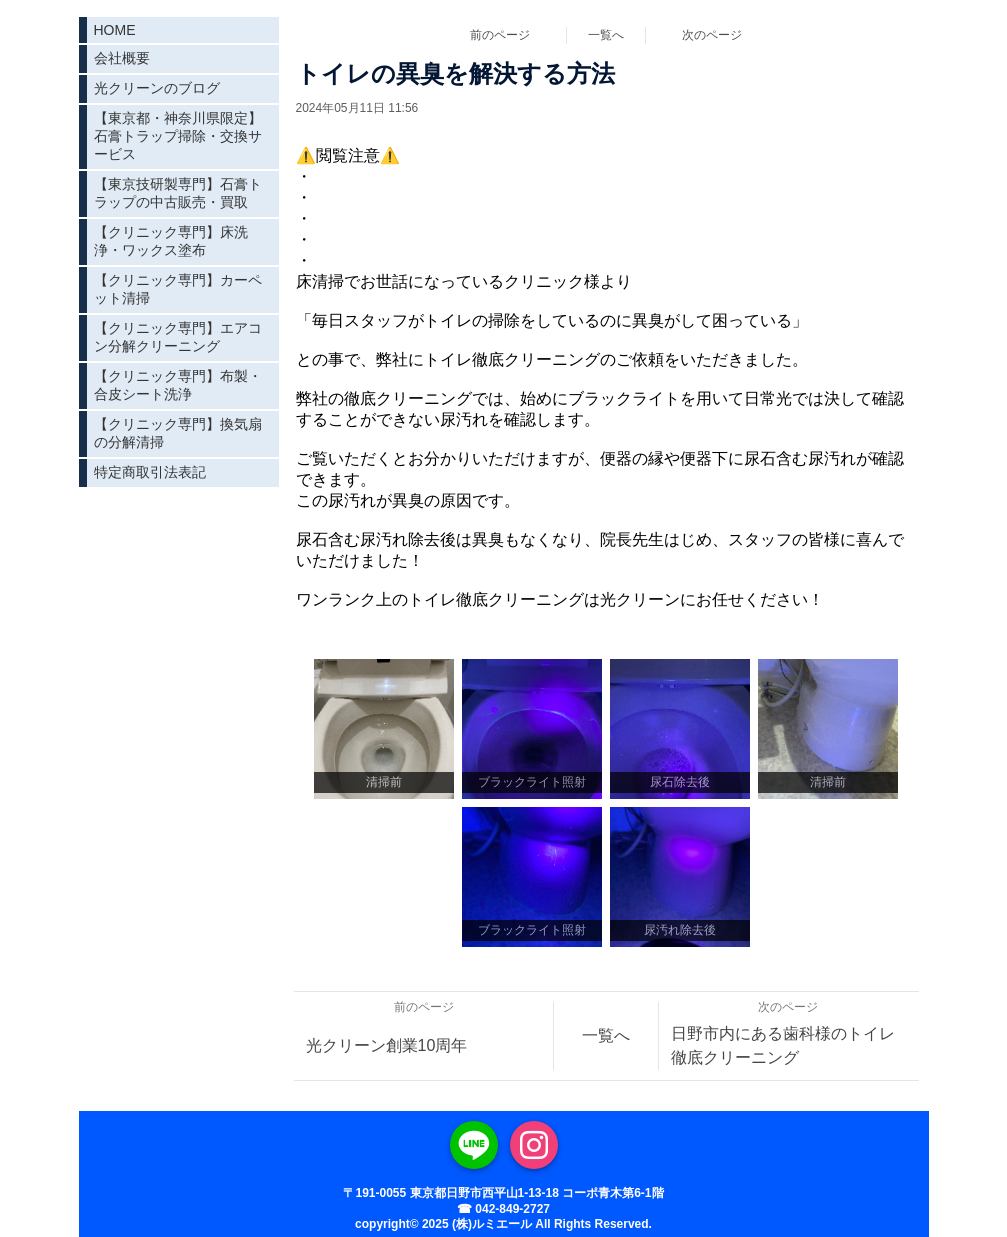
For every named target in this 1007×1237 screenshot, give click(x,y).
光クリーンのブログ (157, 88)
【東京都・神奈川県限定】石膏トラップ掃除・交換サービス (178, 136)
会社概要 (122, 58)
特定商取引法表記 (150, 472)
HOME (115, 30)
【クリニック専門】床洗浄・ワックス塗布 (171, 241)
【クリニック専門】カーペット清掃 (178, 289)
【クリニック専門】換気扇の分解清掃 (178, 433)
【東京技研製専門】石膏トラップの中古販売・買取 (178, 193)
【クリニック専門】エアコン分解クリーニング (178, 337)
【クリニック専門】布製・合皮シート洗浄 (178, 385)
